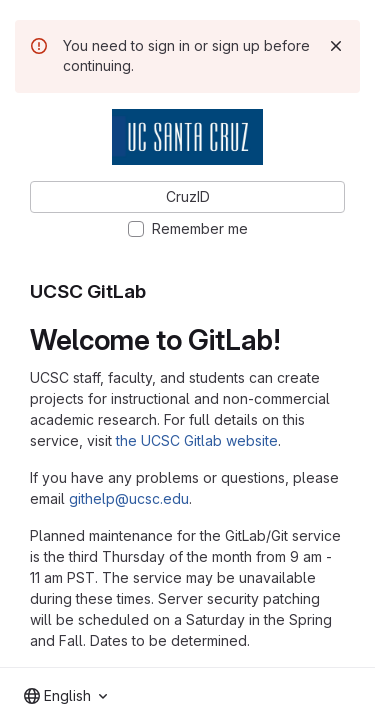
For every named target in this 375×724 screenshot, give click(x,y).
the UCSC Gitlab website (197, 440)
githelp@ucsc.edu (129, 498)
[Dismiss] (336, 46)
